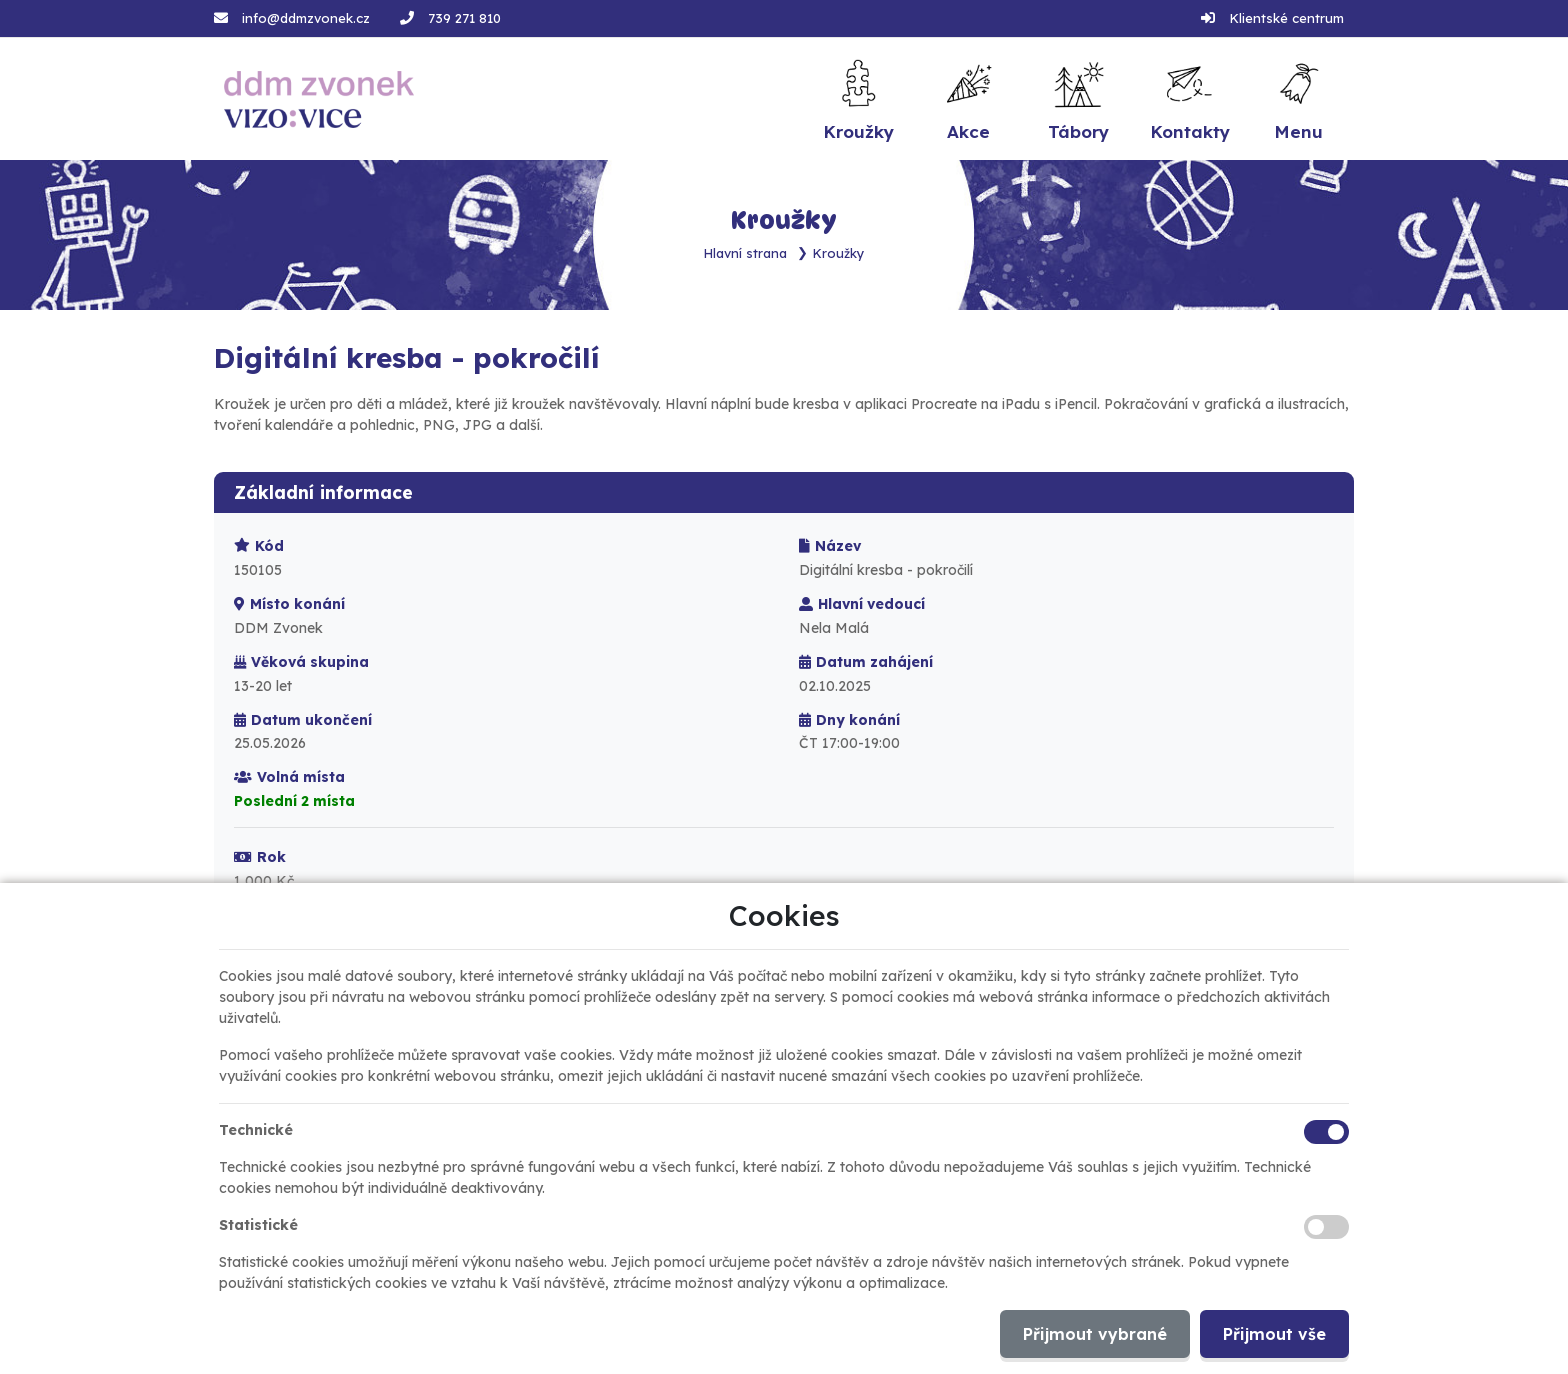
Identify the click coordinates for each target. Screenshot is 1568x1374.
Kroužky (838, 252)
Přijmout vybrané (1095, 1334)
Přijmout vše (1274, 1334)
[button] (1299, 98)
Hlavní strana (745, 252)
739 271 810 (464, 18)
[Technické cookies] (1326, 1132)
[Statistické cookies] (1326, 1227)
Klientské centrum (1286, 18)
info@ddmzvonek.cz (306, 18)
